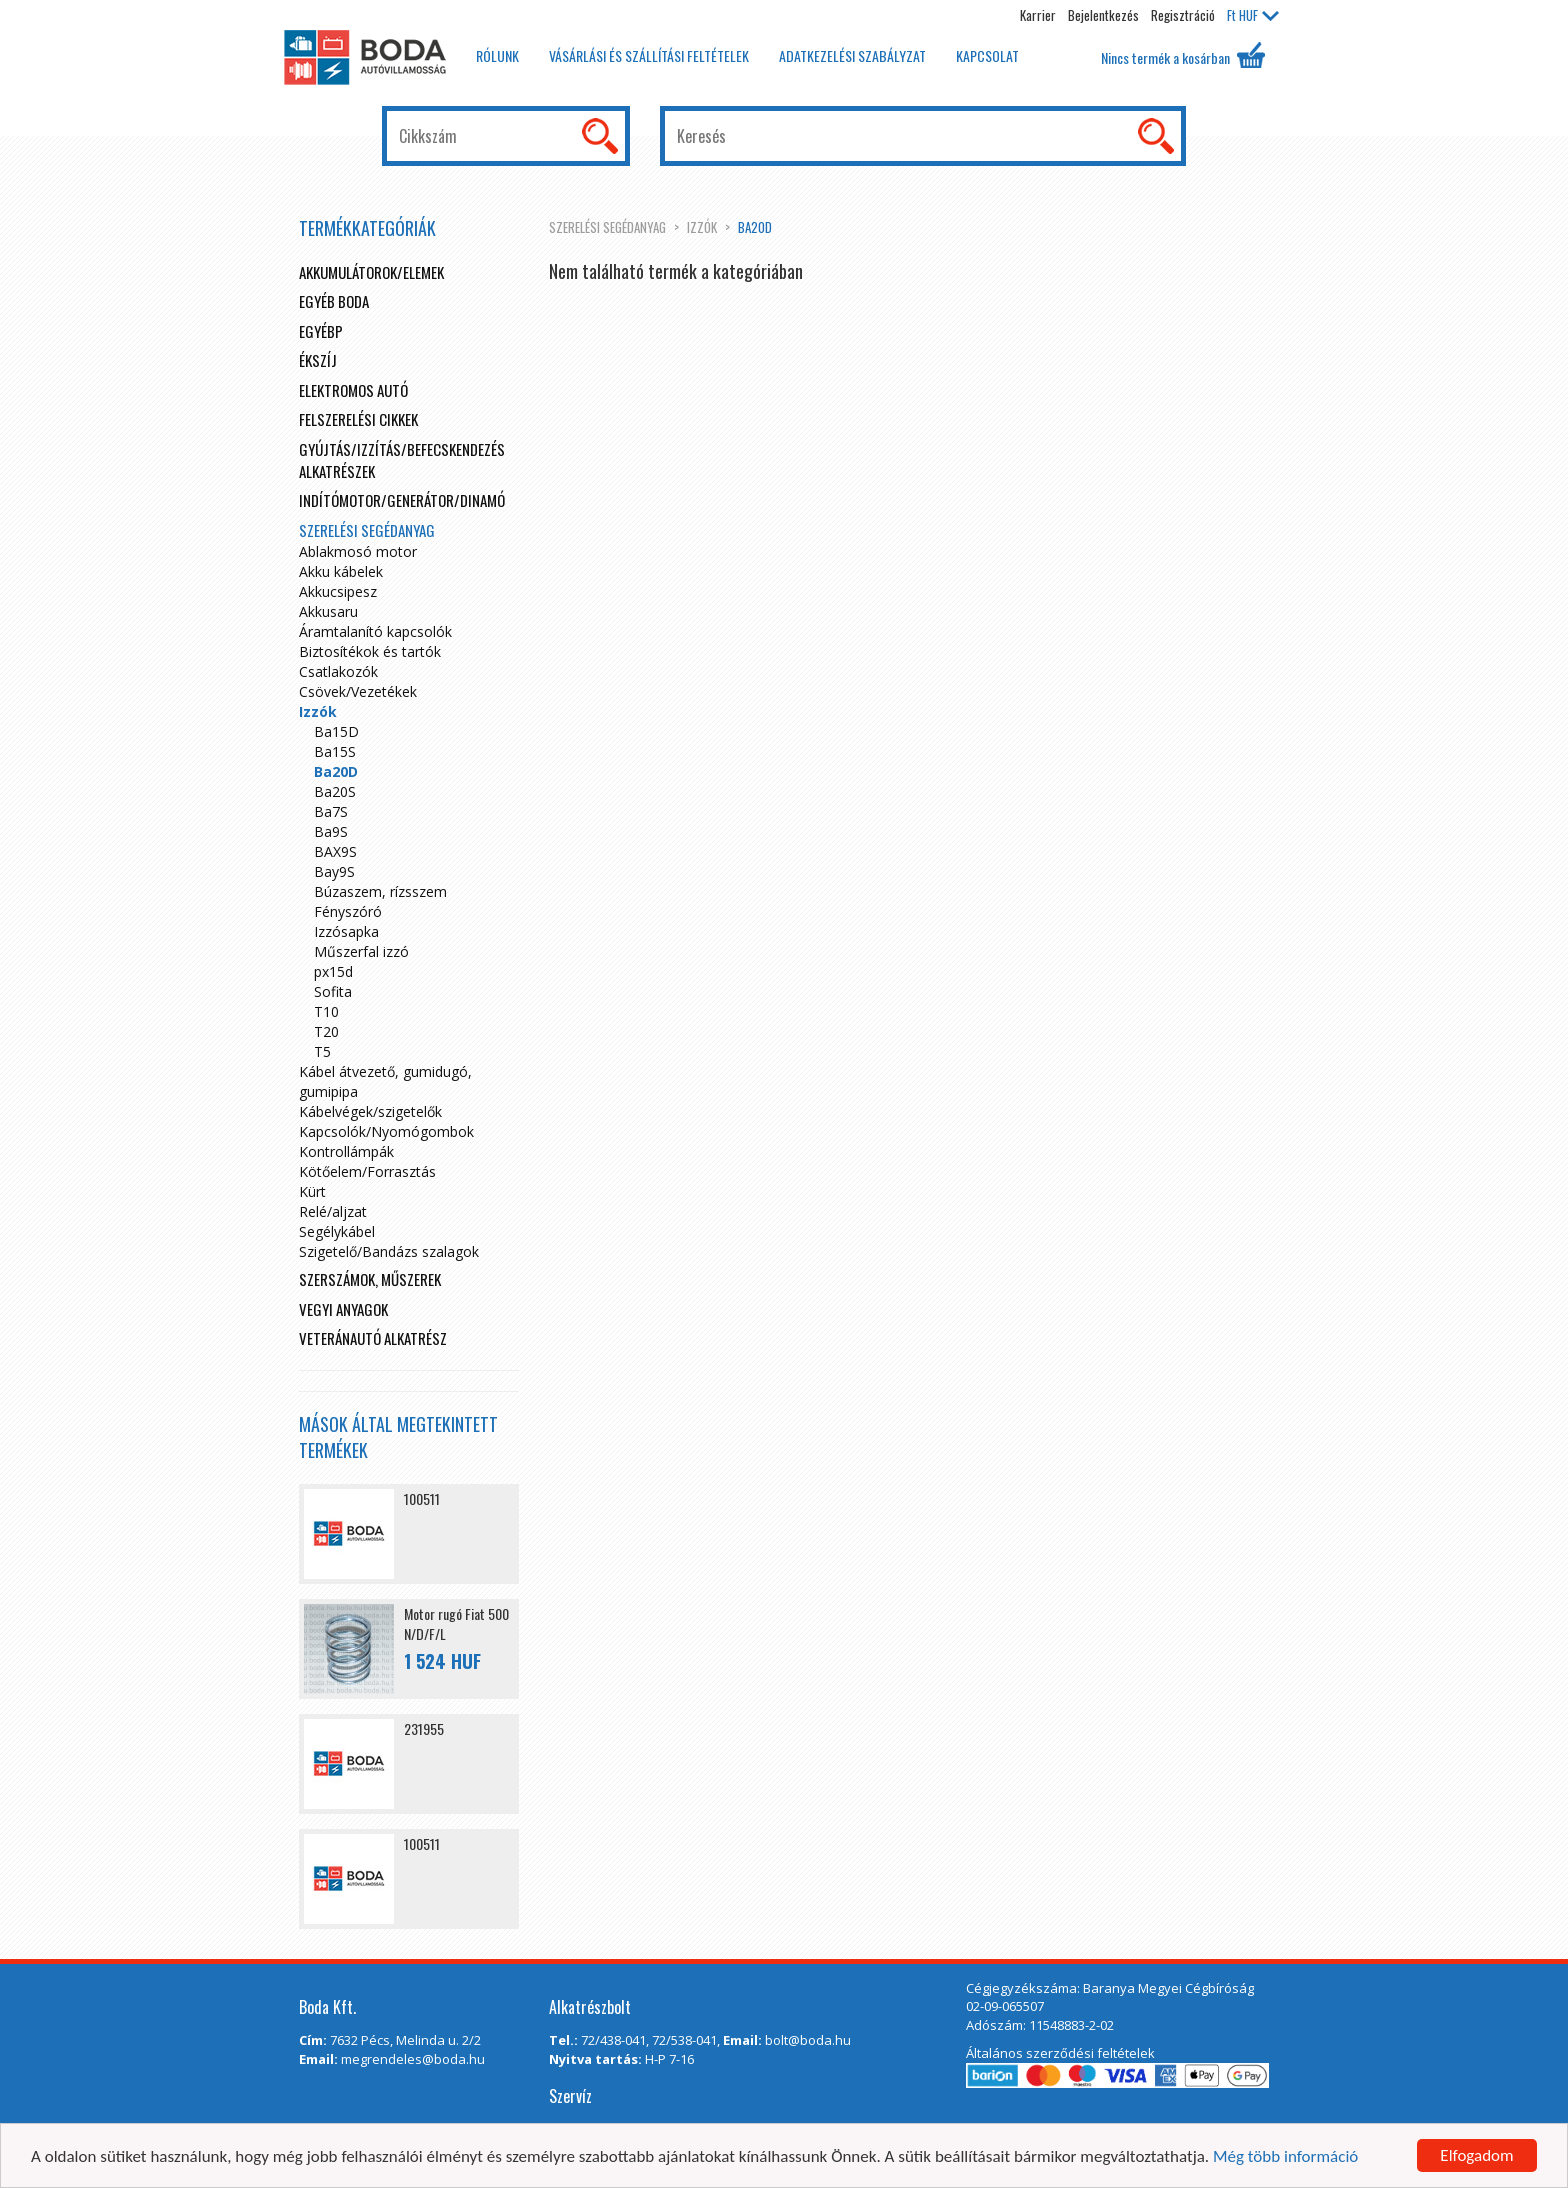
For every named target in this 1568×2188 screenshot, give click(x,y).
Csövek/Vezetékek (358, 691)
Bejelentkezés (1103, 15)
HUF (1253, 15)
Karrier (1038, 15)
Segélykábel (337, 1231)
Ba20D (755, 227)
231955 (424, 1728)
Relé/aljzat (333, 1211)
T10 (326, 1011)
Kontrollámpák (346, 1151)
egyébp (321, 331)
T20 (326, 1031)
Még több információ (1285, 2157)
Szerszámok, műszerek (370, 1279)
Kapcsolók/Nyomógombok (386, 1131)
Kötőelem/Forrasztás (367, 1171)
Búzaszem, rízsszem (380, 891)
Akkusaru (328, 611)
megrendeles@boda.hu (413, 2059)
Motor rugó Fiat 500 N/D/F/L (456, 1623)
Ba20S (335, 791)
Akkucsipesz (338, 591)
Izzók (702, 227)
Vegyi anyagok (343, 1309)
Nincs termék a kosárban (1183, 55)
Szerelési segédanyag (607, 227)
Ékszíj (318, 360)
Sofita (333, 991)
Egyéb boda (334, 301)
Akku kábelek (341, 571)
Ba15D (336, 731)
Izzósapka (346, 931)
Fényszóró (348, 911)
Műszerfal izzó (361, 951)
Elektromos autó (353, 390)
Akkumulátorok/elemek (371, 272)
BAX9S (335, 851)
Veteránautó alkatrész (373, 1338)
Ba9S (331, 831)
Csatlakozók (338, 671)
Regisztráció (1183, 15)
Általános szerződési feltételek (1060, 2053)
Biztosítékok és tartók (370, 651)
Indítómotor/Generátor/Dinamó (402, 500)
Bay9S (334, 871)
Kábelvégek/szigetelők (370, 1111)
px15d (333, 971)
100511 (422, 1498)
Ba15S (335, 751)
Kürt (312, 1191)
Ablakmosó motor (358, 551)
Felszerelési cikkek (358, 419)
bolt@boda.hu (808, 2040)
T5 (322, 1051)
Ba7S (331, 811)
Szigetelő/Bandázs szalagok (389, 1251)
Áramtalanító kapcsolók (375, 631)
